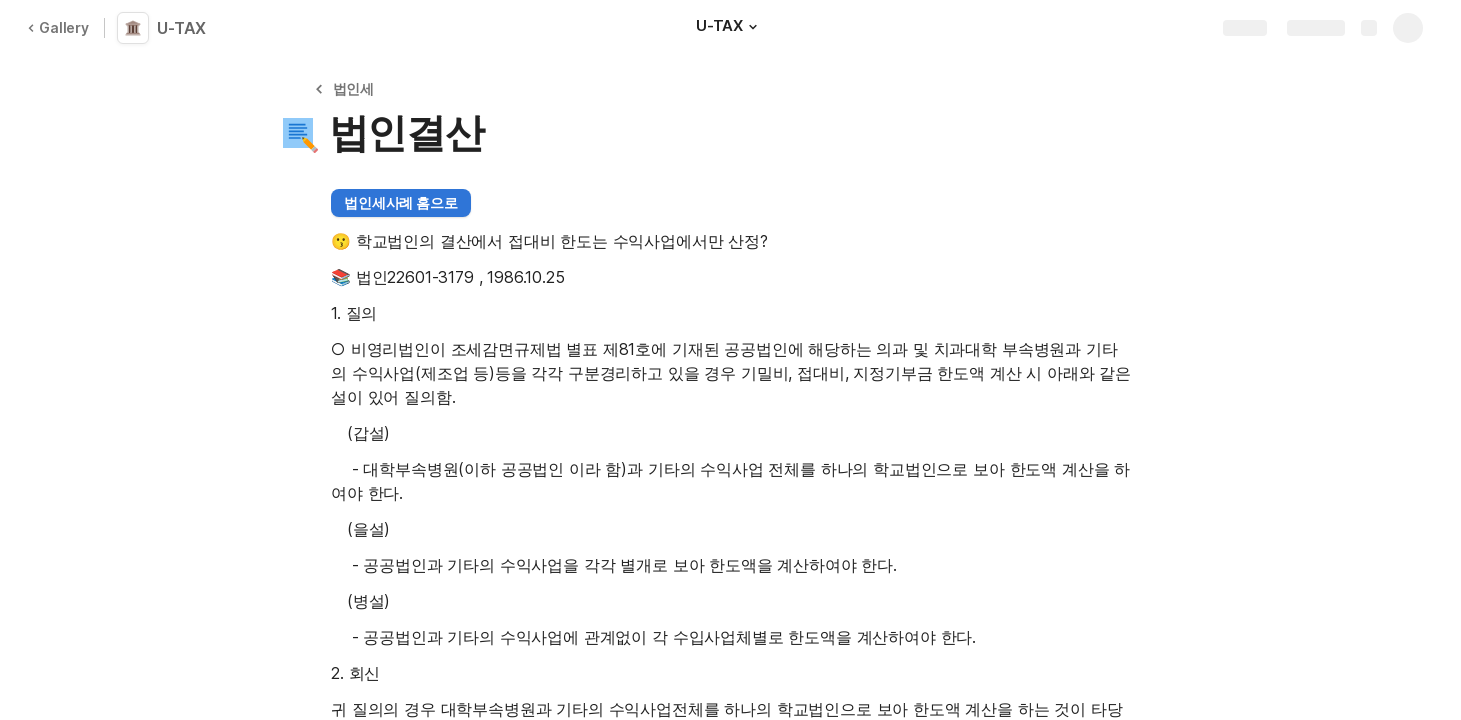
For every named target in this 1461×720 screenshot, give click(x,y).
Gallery (58, 27)
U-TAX (181, 28)
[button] (753, 27)
